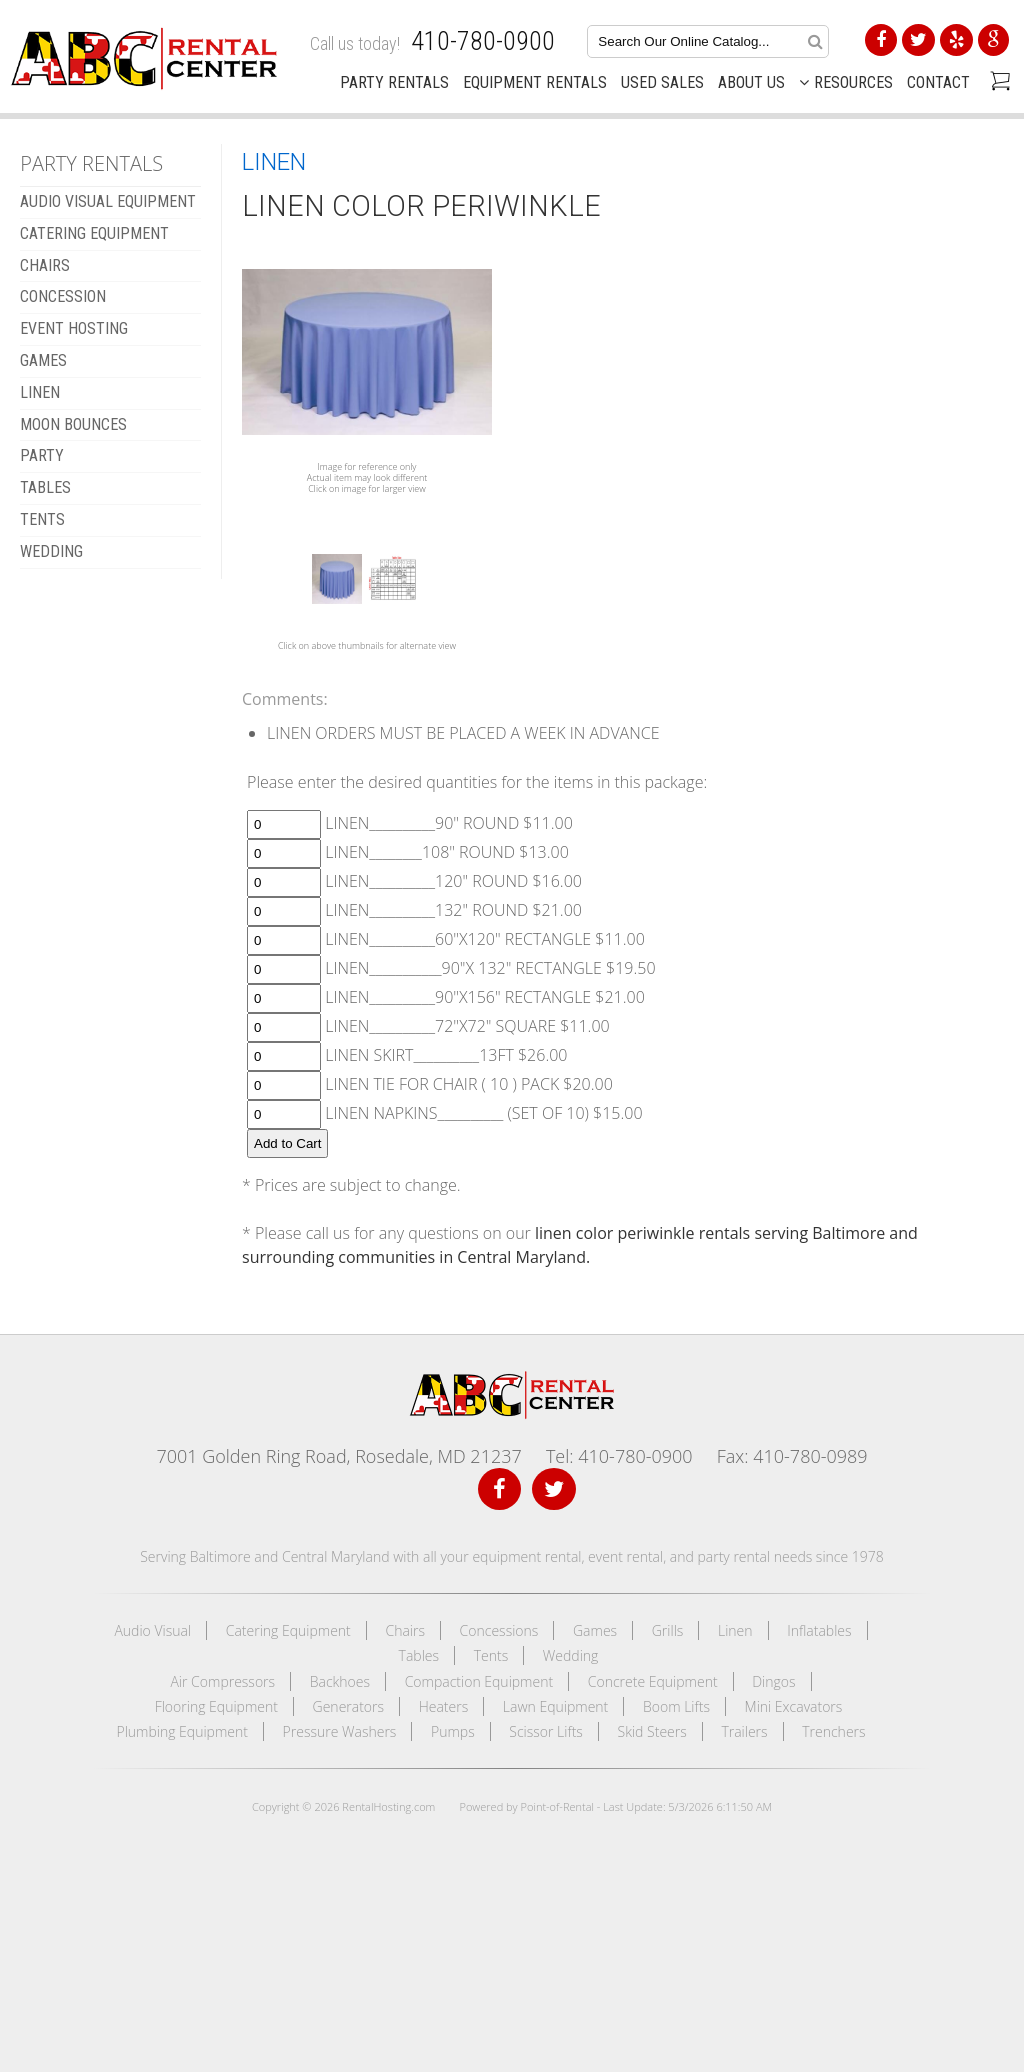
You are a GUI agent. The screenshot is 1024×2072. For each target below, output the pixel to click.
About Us (751, 82)
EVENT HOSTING (74, 328)
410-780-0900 (483, 41)
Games (595, 1630)
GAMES (43, 360)
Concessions (499, 1630)
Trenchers (833, 1731)
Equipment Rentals (535, 82)
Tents (491, 1655)
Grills (668, 1630)
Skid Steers (652, 1731)
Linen (735, 1630)
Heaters (444, 1706)
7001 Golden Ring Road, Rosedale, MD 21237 (338, 1456)
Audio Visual (152, 1630)
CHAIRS (45, 265)
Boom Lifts (676, 1706)
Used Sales (662, 82)
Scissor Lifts (546, 1731)
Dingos (773, 1681)
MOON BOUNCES (73, 424)
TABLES (45, 487)
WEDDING (51, 551)
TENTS (42, 519)
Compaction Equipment (479, 1681)
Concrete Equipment (653, 1681)
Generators (349, 1706)
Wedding (571, 1655)
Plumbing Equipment (182, 1731)
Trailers (744, 1731)
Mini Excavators (794, 1706)
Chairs (405, 1630)
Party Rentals (394, 82)
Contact (938, 82)
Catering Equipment (288, 1630)
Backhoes (340, 1681)
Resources (846, 82)
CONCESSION (63, 296)
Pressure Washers (340, 1731)
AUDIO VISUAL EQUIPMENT (108, 201)
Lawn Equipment (555, 1706)
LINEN (40, 392)
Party (42, 455)
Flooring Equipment (216, 1706)
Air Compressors (222, 1681)
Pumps (453, 1731)
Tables (419, 1655)
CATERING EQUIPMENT (94, 233)
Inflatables (819, 1630)
